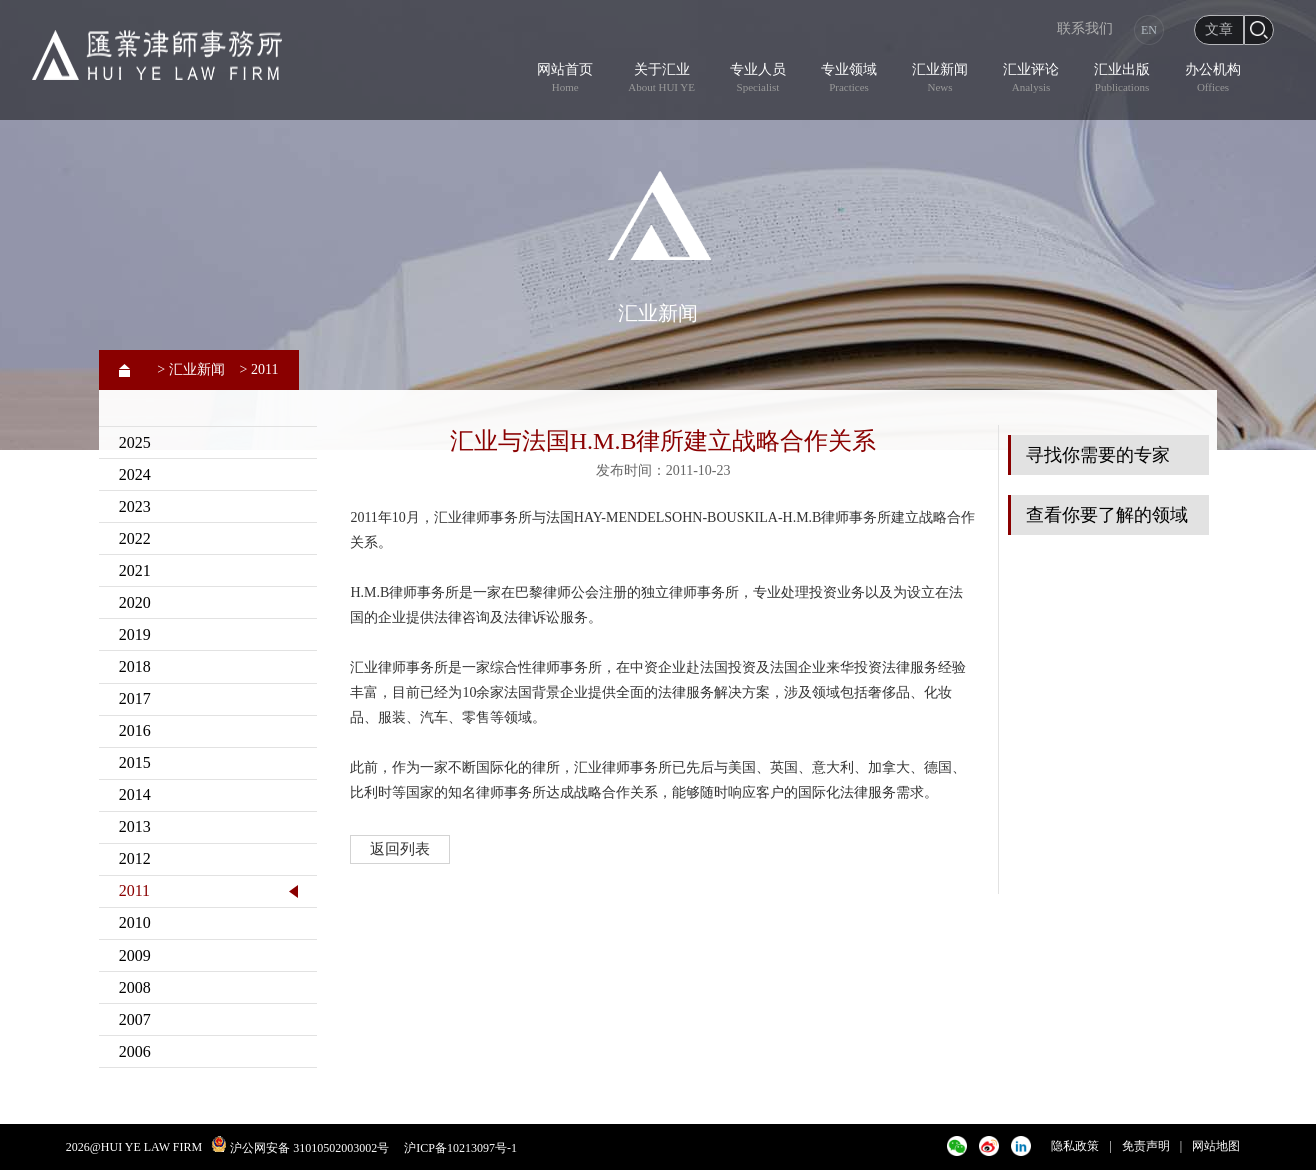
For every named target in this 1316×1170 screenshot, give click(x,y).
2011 (134, 890)
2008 (135, 987)
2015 (135, 762)
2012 (135, 858)
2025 (135, 442)
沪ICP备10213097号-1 (460, 1148)
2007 (135, 1019)
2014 (135, 794)
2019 (135, 634)
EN (1149, 30)
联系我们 (1085, 28)
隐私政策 (1075, 1146)
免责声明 (1146, 1146)
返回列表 (400, 849)
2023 (135, 506)
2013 (135, 826)
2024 (135, 474)
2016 (135, 730)
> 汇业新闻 (190, 369)
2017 (135, 698)
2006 (135, 1051)
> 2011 (259, 369)
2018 (135, 666)
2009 (135, 955)
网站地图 (1216, 1146)
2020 (135, 602)
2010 (135, 922)
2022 (135, 538)
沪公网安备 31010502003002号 (309, 1148)
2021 (135, 570)
